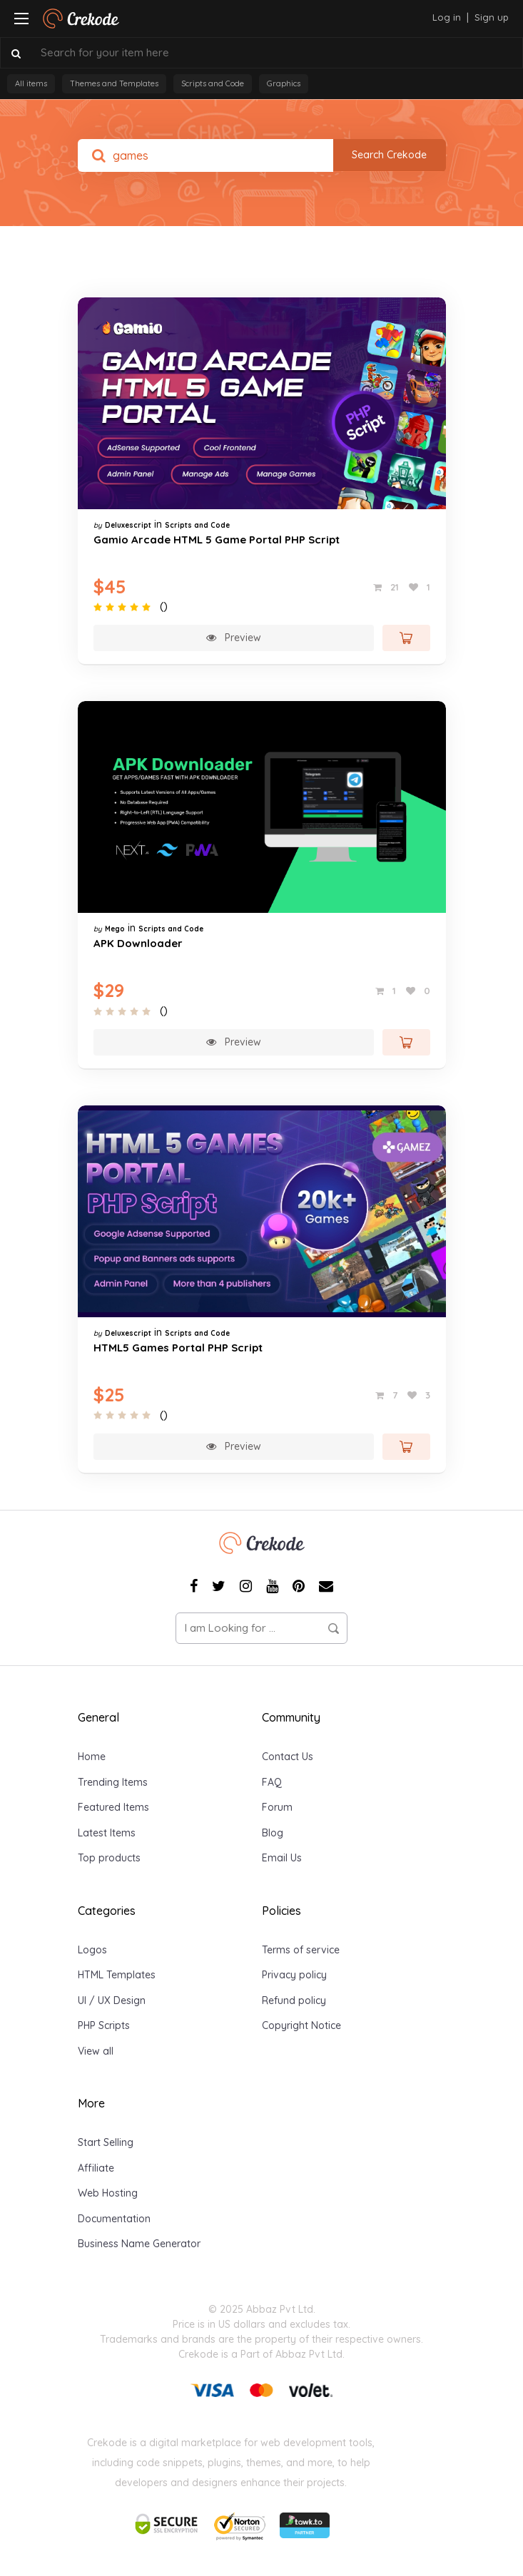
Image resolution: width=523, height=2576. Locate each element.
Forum (277, 1807)
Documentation (114, 2218)
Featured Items (113, 1807)
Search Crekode (389, 154)
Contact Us (287, 1756)
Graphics (283, 83)
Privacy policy (294, 1974)
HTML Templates (117, 1974)
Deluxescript (128, 525)
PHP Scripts (104, 2025)
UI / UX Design (112, 2000)
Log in (446, 17)
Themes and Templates (114, 83)
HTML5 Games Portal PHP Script (178, 1347)
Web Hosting (108, 2193)
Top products (109, 1857)
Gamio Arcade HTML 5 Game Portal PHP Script (216, 539)
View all (95, 2051)
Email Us (282, 1857)
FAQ (272, 1782)
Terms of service (301, 1949)
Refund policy (294, 2000)
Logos (92, 1949)
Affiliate (96, 2168)
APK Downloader (138, 943)
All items (31, 83)
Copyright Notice (301, 2025)
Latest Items (107, 1832)
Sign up (491, 17)
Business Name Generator (139, 2243)
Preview (233, 637)
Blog (272, 1832)
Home (92, 1756)
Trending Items (113, 1782)
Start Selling (105, 2142)
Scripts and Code (212, 83)
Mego (115, 929)
